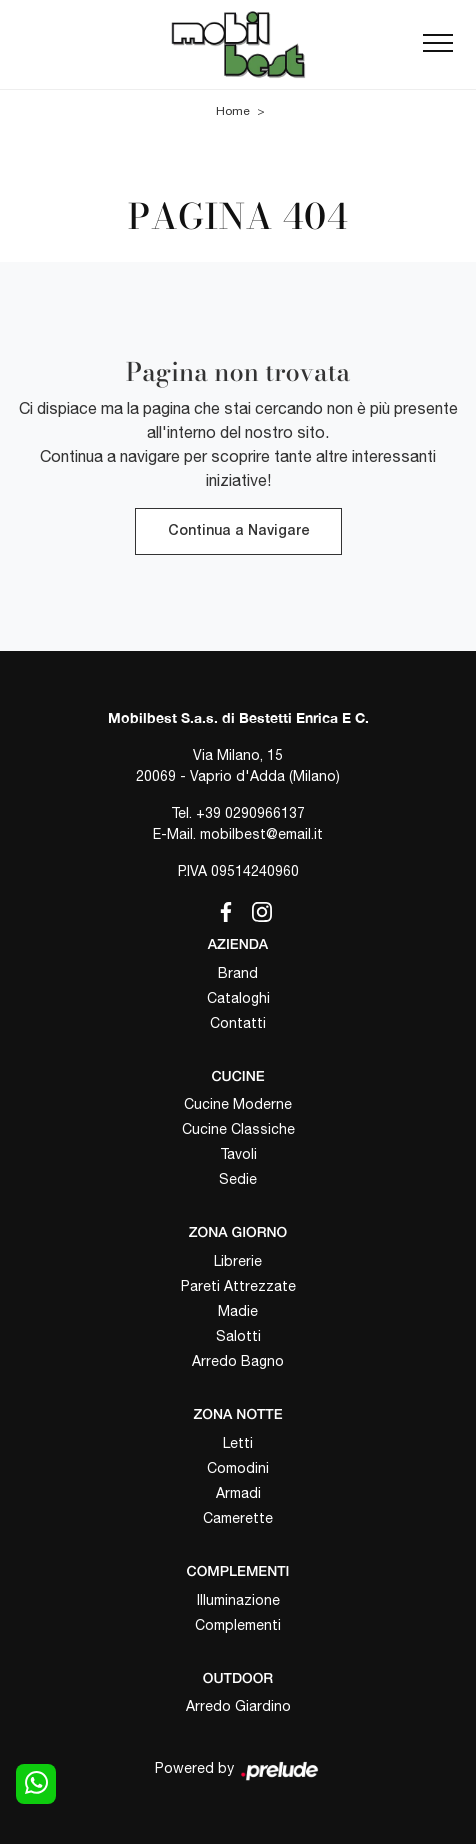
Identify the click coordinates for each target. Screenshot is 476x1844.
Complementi (238, 1625)
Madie (238, 1311)
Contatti (238, 1023)
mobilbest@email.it (261, 834)
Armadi (238, 1493)
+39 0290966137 (250, 813)
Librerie (238, 1261)
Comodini (238, 1468)
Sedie (238, 1179)
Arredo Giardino (238, 1706)
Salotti (238, 1336)
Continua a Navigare (238, 531)
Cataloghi (238, 998)
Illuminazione (238, 1600)
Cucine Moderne (238, 1104)
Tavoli (238, 1154)
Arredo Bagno (238, 1361)
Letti (238, 1443)
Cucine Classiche (238, 1129)
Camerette (238, 1518)
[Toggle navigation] (438, 44)
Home (233, 111)
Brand (238, 973)
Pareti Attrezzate (238, 1286)
